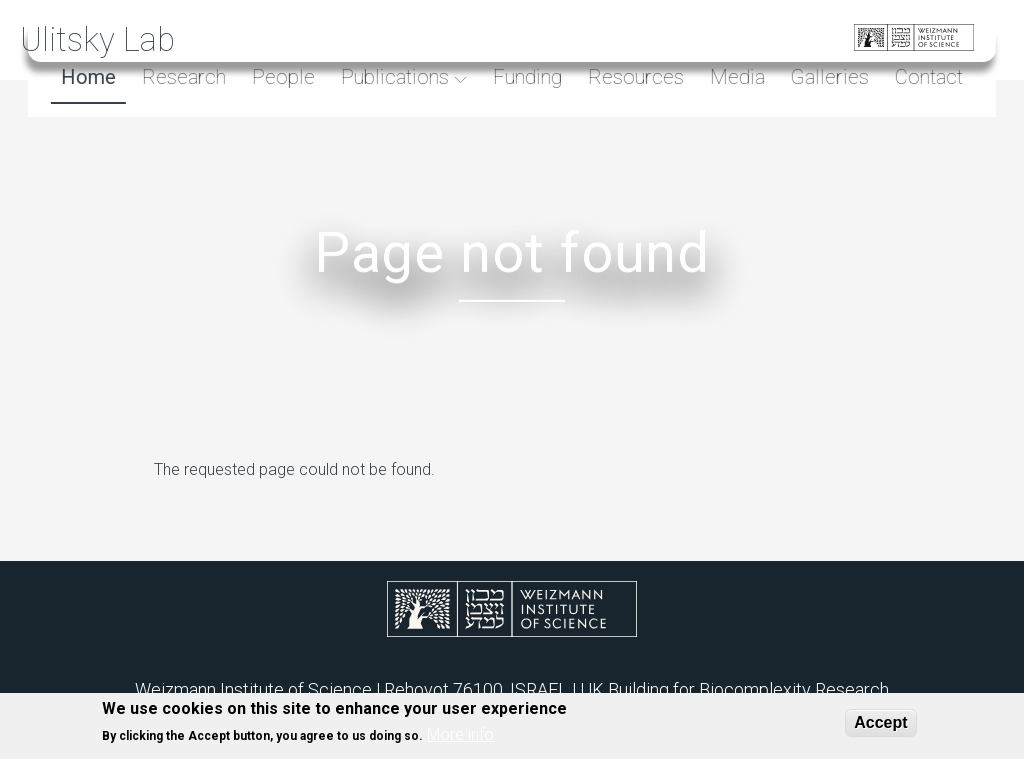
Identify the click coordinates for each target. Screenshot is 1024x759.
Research (181, 77)
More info (460, 740)
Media (734, 77)
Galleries (827, 77)
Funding (524, 77)
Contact (926, 77)
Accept (880, 727)
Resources (633, 77)
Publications (394, 77)
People (280, 77)
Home (85, 77)
